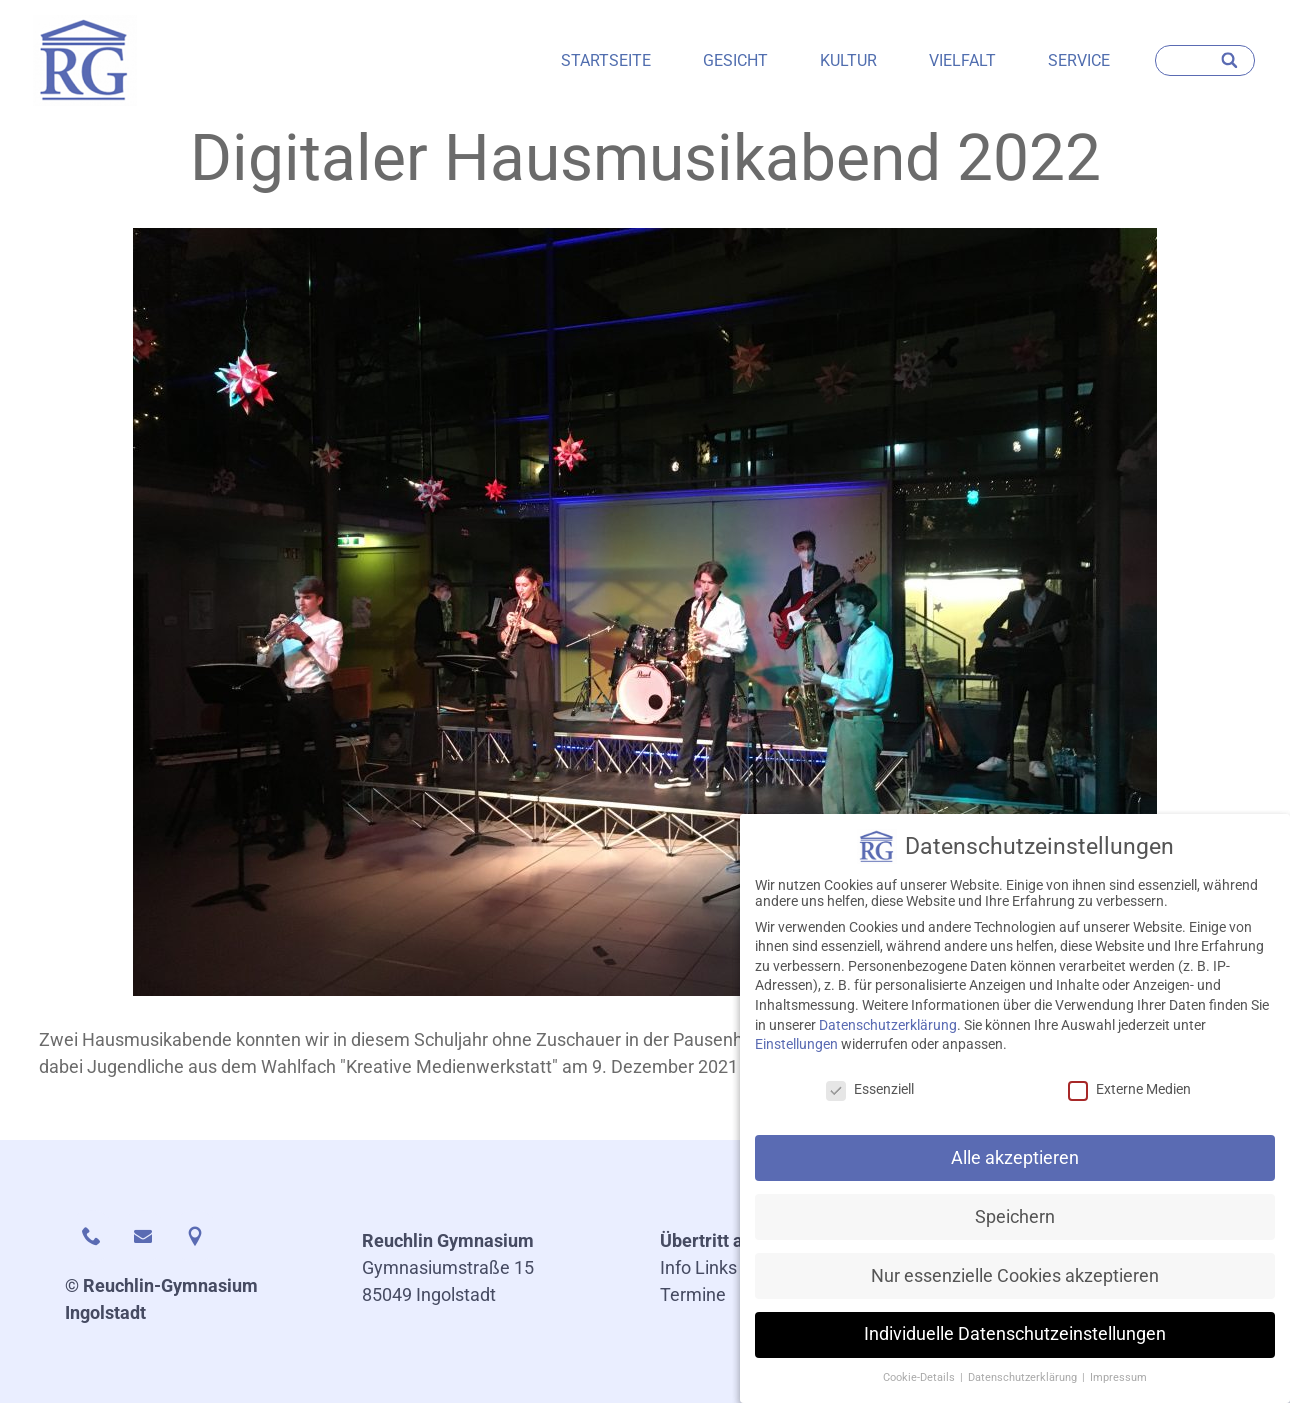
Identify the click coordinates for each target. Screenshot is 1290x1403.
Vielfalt (962, 60)
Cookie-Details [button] (920, 1387)
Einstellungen (796, 1054)
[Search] (1230, 60)
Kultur (848, 60)
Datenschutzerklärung (888, 1034)
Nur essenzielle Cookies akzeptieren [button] (1015, 1285)
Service (1079, 60)
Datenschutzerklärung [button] (1024, 1387)
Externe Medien (1129, 1099)
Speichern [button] (1015, 1226)
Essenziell (870, 1099)
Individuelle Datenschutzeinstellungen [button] (1015, 1344)
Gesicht (735, 60)
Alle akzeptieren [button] (1015, 1167)
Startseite (606, 60)
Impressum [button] (1118, 1387)
